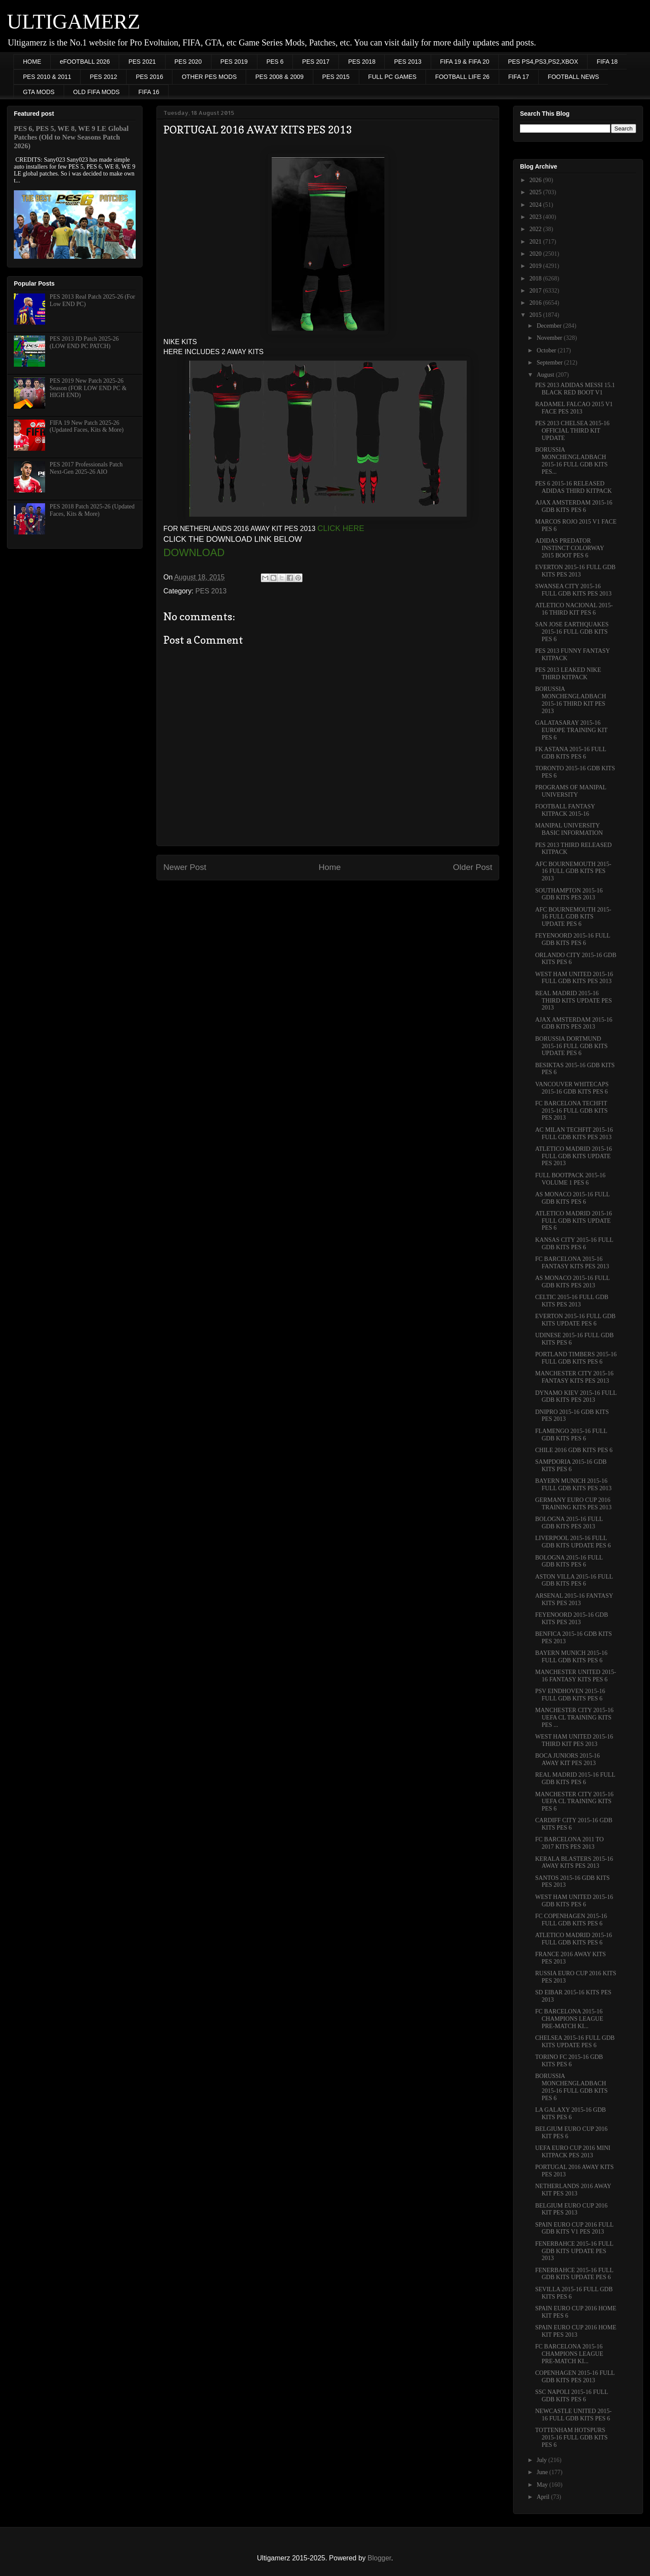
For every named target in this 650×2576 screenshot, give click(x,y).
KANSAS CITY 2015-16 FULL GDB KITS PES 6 (574, 1244)
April (543, 2497)
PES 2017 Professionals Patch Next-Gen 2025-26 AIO (86, 468)
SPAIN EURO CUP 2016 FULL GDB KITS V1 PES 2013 (574, 2228)
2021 (536, 241)
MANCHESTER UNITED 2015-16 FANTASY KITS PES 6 (575, 1676)
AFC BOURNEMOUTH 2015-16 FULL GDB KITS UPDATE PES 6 (573, 917)
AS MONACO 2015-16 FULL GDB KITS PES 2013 (572, 1282)
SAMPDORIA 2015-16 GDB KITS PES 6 (571, 1465)
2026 (536, 180)
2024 (536, 205)
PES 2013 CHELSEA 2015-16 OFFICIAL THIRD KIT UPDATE (572, 430)
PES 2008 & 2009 (279, 76)
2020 (536, 254)
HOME (32, 61)
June (542, 2472)
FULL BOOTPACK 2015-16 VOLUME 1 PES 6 (570, 1179)
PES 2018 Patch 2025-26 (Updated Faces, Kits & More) (92, 510)
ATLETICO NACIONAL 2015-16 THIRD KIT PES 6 (574, 609)
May (542, 2485)
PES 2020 (188, 61)
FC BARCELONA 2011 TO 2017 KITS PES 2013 (569, 1843)
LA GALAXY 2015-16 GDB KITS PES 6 (570, 2113)
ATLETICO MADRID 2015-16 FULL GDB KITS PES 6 (573, 1939)
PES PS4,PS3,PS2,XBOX (543, 61)
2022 (536, 229)
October (547, 350)
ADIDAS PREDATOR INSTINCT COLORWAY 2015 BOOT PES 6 (569, 548)
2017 (536, 290)
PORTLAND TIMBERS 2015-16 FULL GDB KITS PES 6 (576, 1358)
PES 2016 (149, 76)
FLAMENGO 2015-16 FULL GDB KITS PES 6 (571, 1435)
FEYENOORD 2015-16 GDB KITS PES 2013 (571, 1618)
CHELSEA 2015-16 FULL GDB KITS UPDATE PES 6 (574, 2041)
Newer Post (184, 867)
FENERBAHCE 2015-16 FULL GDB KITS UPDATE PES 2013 (574, 2251)
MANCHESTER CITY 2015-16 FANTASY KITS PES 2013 (574, 1377)
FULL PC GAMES (392, 76)
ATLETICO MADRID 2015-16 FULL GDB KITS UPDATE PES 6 (573, 1220)
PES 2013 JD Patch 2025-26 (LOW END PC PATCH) (84, 342)
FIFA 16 (148, 91)
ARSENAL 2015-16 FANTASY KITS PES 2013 (574, 1599)
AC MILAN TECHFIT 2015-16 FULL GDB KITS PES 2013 (574, 1133)
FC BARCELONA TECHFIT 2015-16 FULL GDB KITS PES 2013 (571, 1110)
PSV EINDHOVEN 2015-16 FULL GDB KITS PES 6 (570, 1695)
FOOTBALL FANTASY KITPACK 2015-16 (565, 810)
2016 (536, 303)
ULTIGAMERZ (73, 21)
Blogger (379, 2558)
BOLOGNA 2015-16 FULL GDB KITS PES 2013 (569, 1523)
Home (329, 867)
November (550, 338)
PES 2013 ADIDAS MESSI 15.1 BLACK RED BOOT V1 (575, 389)
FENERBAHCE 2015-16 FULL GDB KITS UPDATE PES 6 (574, 2274)
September (550, 362)
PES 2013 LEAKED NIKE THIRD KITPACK (568, 674)
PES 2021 (142, 61)
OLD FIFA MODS (96, 91)
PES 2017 (315, 61)
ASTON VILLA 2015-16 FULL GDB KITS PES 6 (574, 1580)
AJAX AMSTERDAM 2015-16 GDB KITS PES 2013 (573, 1023)
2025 (536, 192)
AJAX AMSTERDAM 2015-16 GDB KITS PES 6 (573, 506)
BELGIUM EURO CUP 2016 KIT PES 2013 (571, 2209)
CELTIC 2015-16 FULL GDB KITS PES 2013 (571, 1301)
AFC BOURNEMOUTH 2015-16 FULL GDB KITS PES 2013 (573, 871)
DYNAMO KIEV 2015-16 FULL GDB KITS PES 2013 (576, 1397)
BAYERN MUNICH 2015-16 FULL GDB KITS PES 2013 (573, 1485)
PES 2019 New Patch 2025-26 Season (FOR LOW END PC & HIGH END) (88, 388)
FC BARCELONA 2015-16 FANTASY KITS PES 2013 (572, 1263)
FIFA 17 (518, 76)
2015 (536, 315)
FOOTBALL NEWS (573, 76)
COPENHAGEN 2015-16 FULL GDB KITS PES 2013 (574, 2377)
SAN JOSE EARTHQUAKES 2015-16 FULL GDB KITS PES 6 (572, 631)
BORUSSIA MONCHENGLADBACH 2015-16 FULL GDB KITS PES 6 (571, 2087)
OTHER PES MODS (209, 76)
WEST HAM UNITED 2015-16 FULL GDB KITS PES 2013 (574, 978)
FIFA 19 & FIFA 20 (465, 61)
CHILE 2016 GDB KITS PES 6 (574, 1450)
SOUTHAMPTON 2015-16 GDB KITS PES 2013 (569, 894)
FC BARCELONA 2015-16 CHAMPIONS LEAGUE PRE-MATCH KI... (569, 2018)
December (549, 325)
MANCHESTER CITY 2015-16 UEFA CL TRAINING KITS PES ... (574, 1717)
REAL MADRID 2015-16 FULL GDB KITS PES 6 (575, 1778)
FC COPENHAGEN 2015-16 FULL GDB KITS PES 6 (571, 1920)
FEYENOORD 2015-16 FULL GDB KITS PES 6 (572, 939)
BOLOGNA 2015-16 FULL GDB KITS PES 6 (569, 1561)
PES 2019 (234, 61)
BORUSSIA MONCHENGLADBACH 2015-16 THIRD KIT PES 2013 (570, 700)
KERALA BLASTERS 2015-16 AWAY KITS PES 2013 (574, 1862)
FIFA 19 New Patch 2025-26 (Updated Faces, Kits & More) (87, 426)
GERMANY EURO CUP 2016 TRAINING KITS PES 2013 (573, 1504)
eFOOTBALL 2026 (85, 61)
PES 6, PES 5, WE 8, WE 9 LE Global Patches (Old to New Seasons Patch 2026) (71, 137)
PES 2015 (336, 76)
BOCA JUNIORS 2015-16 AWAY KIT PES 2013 (567, 1759)
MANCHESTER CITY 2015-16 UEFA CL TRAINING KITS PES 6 (574, 1801)
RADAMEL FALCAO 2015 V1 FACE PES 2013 (574, 408)
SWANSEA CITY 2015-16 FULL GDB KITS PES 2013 (573, 590)
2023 (536, 217)
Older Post (472, 867)
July (542, 2460)
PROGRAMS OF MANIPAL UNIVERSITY (570, 791)
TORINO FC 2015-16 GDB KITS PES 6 (569, 2061)
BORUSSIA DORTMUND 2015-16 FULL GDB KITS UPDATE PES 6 (571, 1046)
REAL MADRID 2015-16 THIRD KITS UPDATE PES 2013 (573, 1000)
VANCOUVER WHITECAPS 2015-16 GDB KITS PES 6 (571, 1088)
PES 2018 (361, 61)
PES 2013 (407, 61)
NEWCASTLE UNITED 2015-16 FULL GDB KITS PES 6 (573, 2415)
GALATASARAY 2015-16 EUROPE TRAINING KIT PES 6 (571, 730)
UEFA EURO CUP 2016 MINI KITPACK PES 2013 (572, 2152)
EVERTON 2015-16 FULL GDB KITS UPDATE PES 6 (575, 1320)
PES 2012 (103, 76)
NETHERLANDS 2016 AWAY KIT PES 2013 (573, 2190)
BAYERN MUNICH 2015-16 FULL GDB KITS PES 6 (571, 1657)
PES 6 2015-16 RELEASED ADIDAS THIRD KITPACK (573, 487)
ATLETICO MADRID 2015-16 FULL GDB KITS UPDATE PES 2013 (573, 1156)
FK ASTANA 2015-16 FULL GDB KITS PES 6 (570, 753)
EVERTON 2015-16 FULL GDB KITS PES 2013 (575, 571)
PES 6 (275, 61)
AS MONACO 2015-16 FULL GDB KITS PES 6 (572, 1198)
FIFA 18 (607, 61)
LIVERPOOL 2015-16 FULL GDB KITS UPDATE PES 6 (573, 1542)
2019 (536, 266)
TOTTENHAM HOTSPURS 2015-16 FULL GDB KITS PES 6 (571, 2437)
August (546, 374)
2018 (536, 278)
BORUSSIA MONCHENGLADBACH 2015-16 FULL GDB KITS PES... (571, 460)
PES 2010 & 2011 (47, 76)
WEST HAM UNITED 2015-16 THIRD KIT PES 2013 (574, 1740)
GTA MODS (39, 91)
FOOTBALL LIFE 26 (462, 76)
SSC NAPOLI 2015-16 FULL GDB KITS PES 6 (571, 2396)
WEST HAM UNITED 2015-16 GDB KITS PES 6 (574, 1901)
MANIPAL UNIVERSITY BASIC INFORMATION (569, 829)
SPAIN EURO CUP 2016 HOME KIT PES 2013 (575, 2331)
